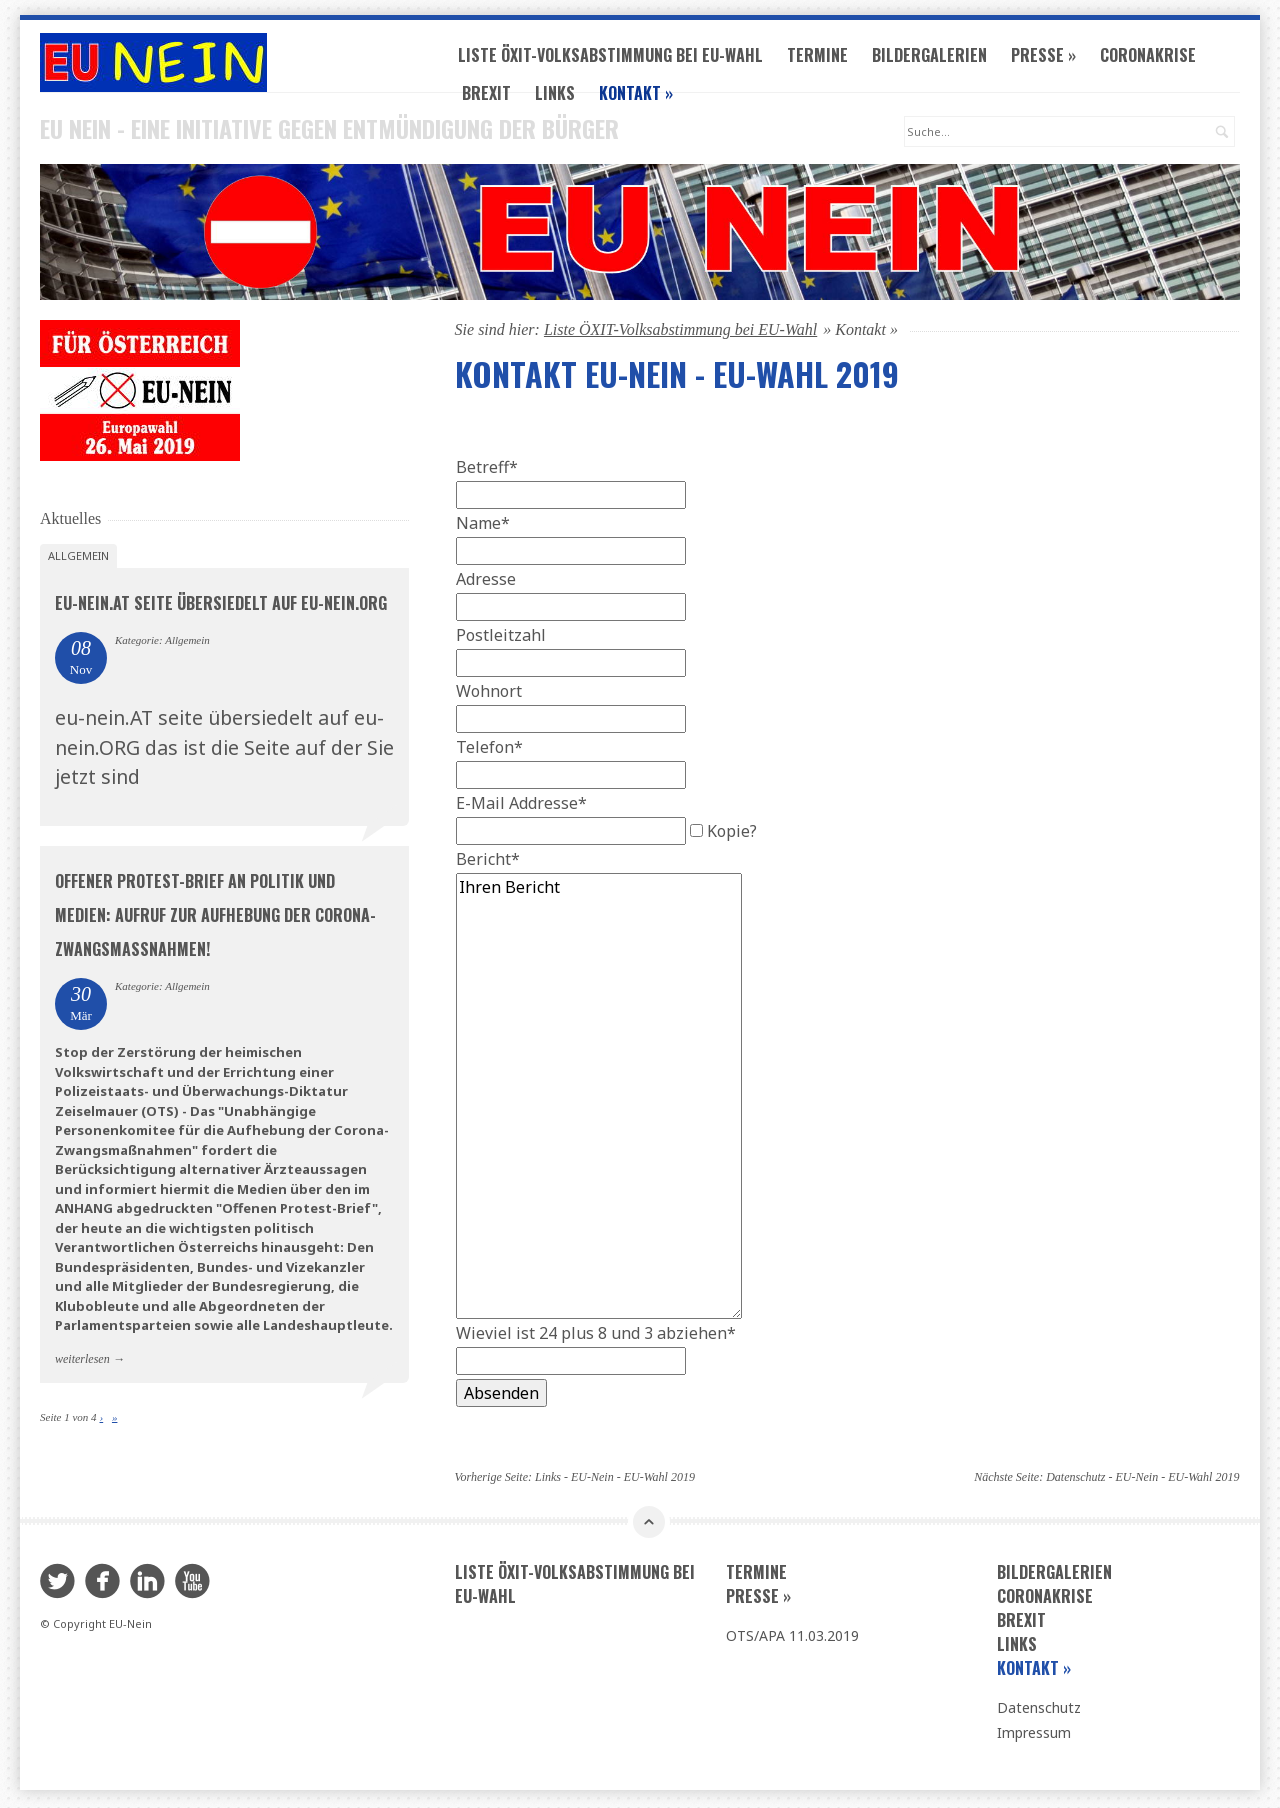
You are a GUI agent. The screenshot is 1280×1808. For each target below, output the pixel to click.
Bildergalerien (936, 58)
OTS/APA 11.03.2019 (792, 1638)
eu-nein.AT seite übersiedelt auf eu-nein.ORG (221, 606)
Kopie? (732, 834)
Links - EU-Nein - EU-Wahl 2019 (615, 1480)
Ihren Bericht (599, 1099)
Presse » (1050, 58)
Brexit (493, 96)
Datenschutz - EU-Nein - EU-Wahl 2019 (1142, 1480)
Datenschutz (1039, 1710)
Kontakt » (643, 96)
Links (562, 96)
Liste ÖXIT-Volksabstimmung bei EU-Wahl (617, 58)
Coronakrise (1155, 58)
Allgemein (78, 558)
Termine (824, 58)
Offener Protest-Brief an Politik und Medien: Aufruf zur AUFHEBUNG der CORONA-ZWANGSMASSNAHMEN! (215, 917)
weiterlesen (82, 1361)
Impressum (1034, 1735)
